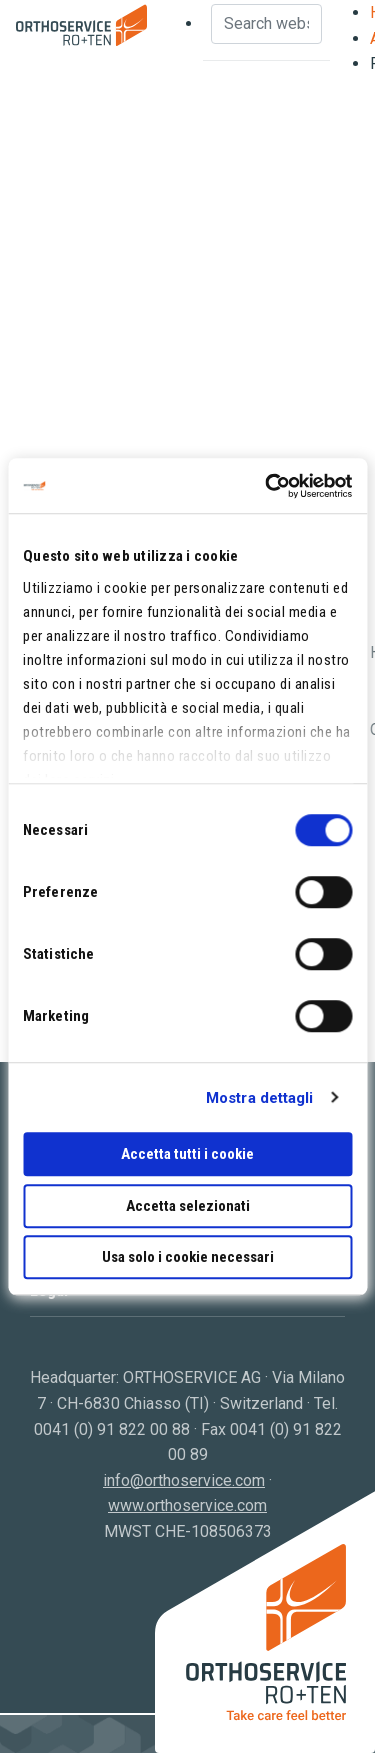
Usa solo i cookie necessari (188, 1257)
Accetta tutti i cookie (187, 1154)
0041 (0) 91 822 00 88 (112, 1429)
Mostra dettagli (260, 1098)
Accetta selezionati (188, 1206)
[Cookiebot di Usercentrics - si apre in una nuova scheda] (267, 486)
